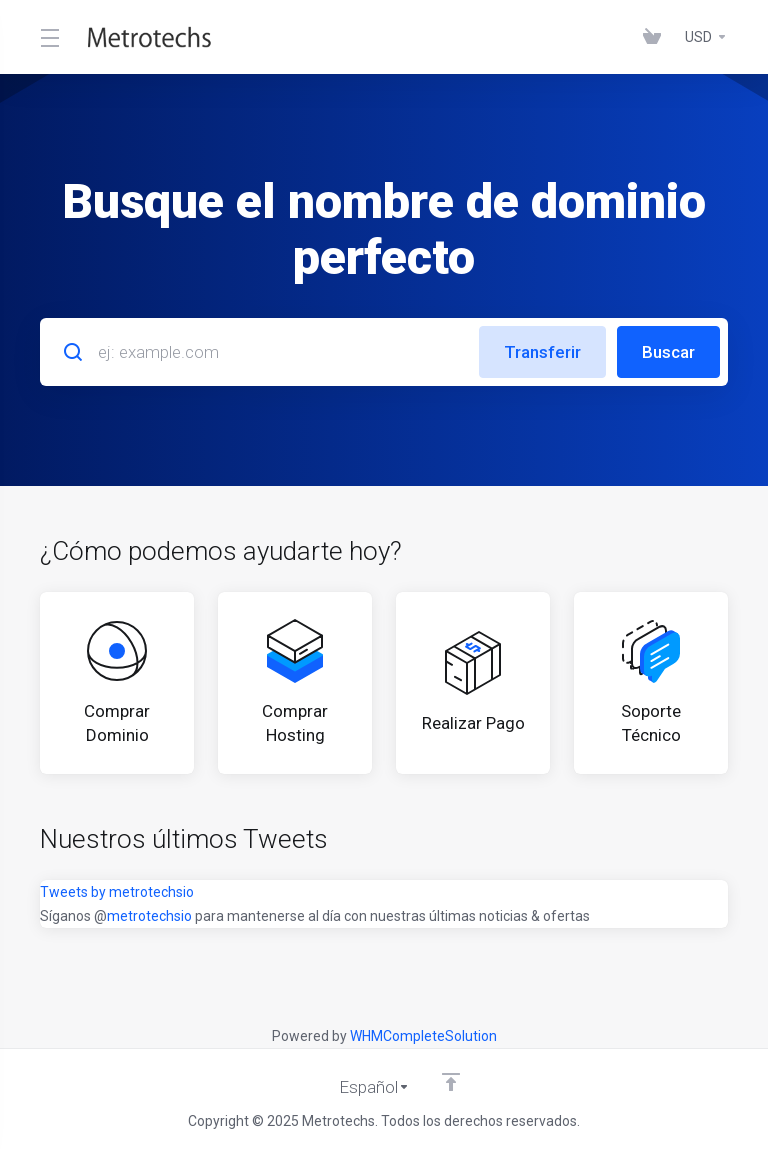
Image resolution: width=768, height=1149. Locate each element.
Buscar (668, 352)
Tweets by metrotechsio (117, 892)
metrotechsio (149, 916)
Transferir (542, 352)
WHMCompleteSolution (423, 1036)
